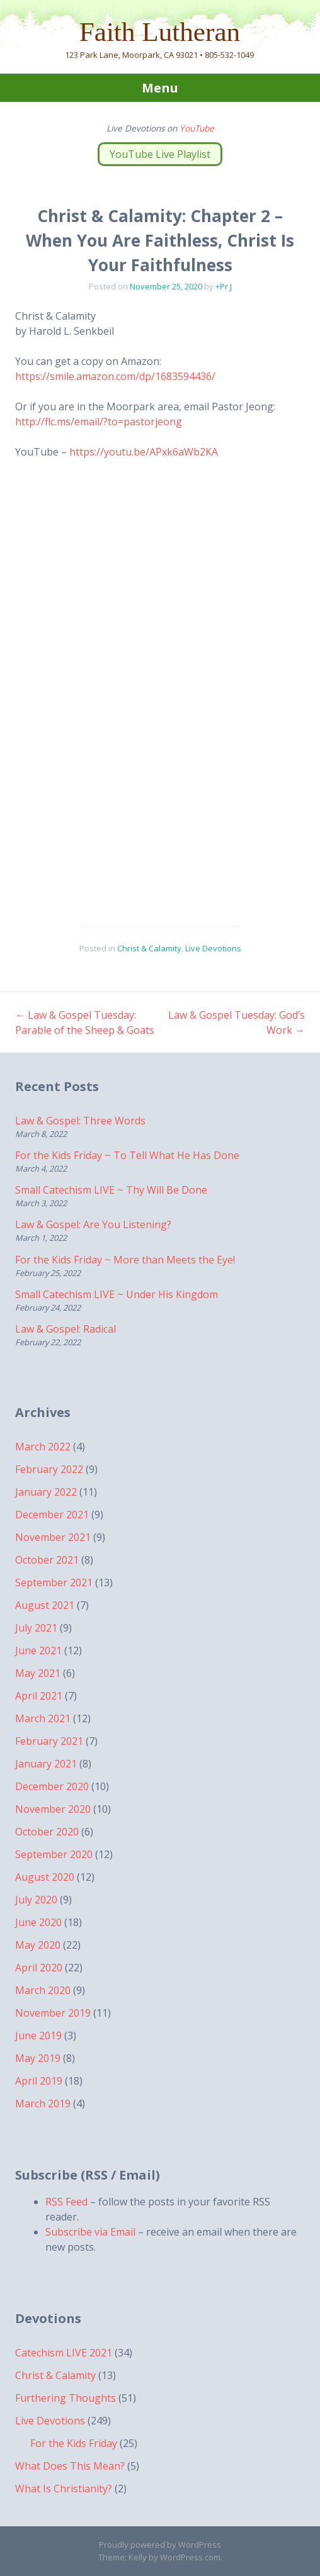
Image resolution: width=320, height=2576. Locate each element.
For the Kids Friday (73, 2443)
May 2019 (37, 2058)
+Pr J (223, 286)
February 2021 (49, 1741)
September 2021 (54, 1582)
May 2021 (37, 1673)
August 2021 (44, 1605)
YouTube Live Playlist (160, 154)
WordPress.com (190, 2557)
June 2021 (38, 1650)
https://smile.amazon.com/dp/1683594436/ (115, 376)
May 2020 (37, 1945)
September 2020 (54, 1854)
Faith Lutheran (159, 32)
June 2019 (38, 2035)
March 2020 (43, 1990)
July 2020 (36, 1900)
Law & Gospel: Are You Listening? (93, 1224)
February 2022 (49, 1469)
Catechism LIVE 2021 (63, 2353)
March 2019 (43, 2103)
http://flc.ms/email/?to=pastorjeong (98, 421)
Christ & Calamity (149, 948)
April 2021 (38, 1696)
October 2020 (47, 1832)
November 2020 (53, 1809)
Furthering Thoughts (65, 2398)
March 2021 (43, 1718)
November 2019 (53, 2013)
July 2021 (36, 1628)
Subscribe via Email (90, 2232)
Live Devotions (213, 948)
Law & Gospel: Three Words (80, 1121)
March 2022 (43, 1446)
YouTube (197, 128)
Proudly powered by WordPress (160, 2544)
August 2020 (44, 1877)
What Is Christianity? (63, 2488)
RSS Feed (66, 2202)
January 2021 (46, 1764)
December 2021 (52, 1514)
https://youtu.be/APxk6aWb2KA (143, 452)
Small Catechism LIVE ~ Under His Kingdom (116, 1294)
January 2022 (46, 1492)
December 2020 (52, 1786)
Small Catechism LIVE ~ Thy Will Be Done (111, 1190)
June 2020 (38, 1922)
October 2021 (47, 1560)
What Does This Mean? (70, 2466)
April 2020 (38, 1967)
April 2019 (38, 2081)
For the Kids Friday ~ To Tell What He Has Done (127, 1155)
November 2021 (53, 1537)
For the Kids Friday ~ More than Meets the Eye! (125, 1260)
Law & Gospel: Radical (65, 1329)
